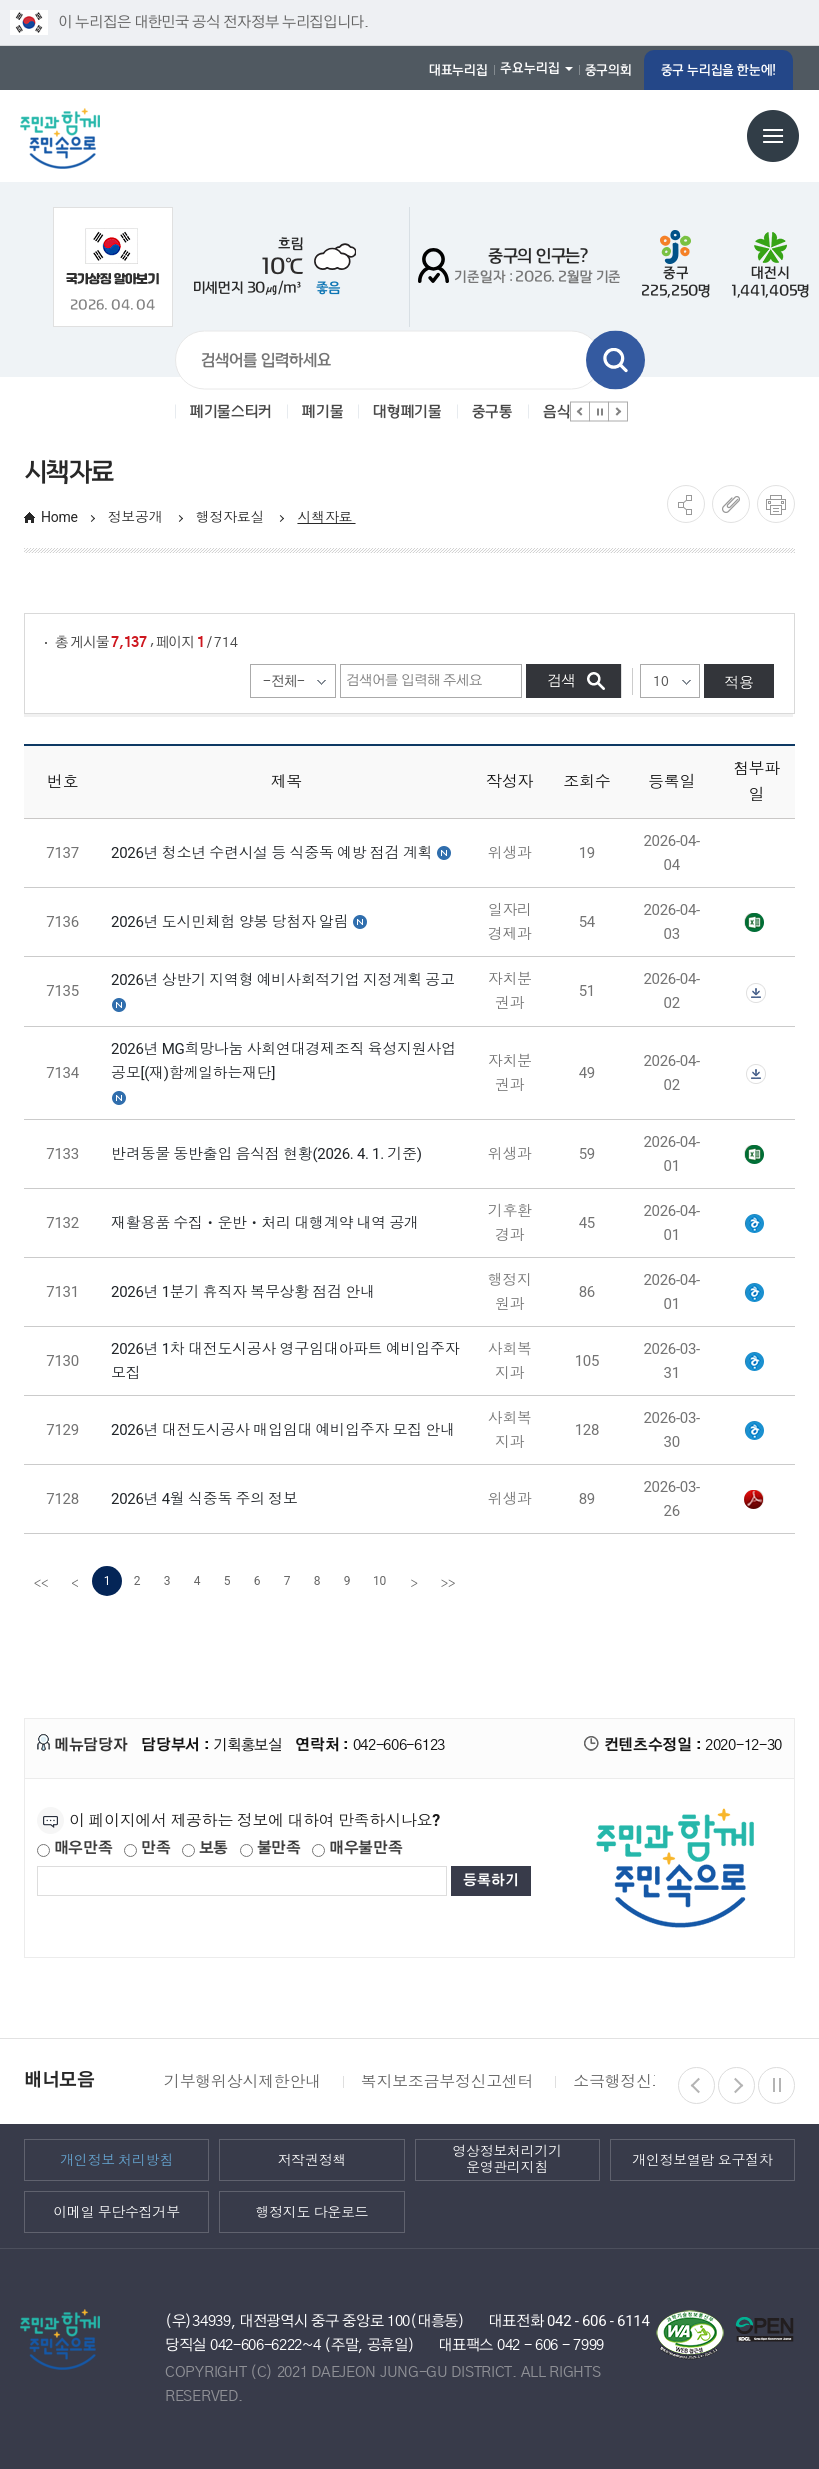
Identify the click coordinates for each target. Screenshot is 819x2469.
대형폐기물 (407, 412)
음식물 (563, 412)
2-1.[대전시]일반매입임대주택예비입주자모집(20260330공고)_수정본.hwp (754, 1431)
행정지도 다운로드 (311, 2211)
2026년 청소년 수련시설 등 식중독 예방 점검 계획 (271, 853)
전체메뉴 (773, 136)
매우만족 (75, 1848)
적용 (739, 681)
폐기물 (322, 412)
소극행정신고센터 (635, 2081)
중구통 (492, 412)
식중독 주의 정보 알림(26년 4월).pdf (754, 1500)
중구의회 (608, 70)
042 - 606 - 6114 (598, 2321)
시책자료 (326, 517)
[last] (448, 1581)
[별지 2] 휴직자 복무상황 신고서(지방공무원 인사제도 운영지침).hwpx (754, 1293)
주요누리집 (530, 68)
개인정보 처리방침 (116, 2159)
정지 (599, 412)
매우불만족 (357, 1848)
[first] (41, 1581)
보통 (205, 1848)
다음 (618, 412)
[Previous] (75, 1581)
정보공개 (137, 517)
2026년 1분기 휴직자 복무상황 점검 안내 (243, 1292)
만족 (147, 1848)
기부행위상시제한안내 (242, 2081)
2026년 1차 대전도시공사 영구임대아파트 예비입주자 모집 (285, 1361)
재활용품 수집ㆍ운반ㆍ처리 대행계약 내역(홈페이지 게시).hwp (754, 1224)
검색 (615, 360)
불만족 (270, 1848)
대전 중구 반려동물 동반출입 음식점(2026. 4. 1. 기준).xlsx (754, 1155)
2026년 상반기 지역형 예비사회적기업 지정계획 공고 (283, 980)
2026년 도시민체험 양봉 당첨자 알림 (229, 922)
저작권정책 (312, 2159)
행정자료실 (232, 517)
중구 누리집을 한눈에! (718, 70)
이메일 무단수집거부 (116, 2211)
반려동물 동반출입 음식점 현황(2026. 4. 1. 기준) (266, 1154)
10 (379, 1581)
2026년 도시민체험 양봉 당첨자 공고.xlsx (754, 923)
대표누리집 (458, 70)
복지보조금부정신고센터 (447, 2081)
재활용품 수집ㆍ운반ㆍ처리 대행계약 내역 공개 (265, 1223)
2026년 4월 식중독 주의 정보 (204, 1499)
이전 (580, 412)
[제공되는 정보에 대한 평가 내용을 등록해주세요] (242, 1881)
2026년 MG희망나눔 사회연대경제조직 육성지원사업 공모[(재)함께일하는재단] (283, 1061)
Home (59, 517)
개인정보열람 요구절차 (702, 2159)
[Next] (414, 1581)
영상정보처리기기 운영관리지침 (507, 2159)
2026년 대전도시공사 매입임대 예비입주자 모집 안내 (283, 1430)
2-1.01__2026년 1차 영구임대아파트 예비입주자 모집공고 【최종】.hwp (754, 1362)
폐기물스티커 (231, 412)
